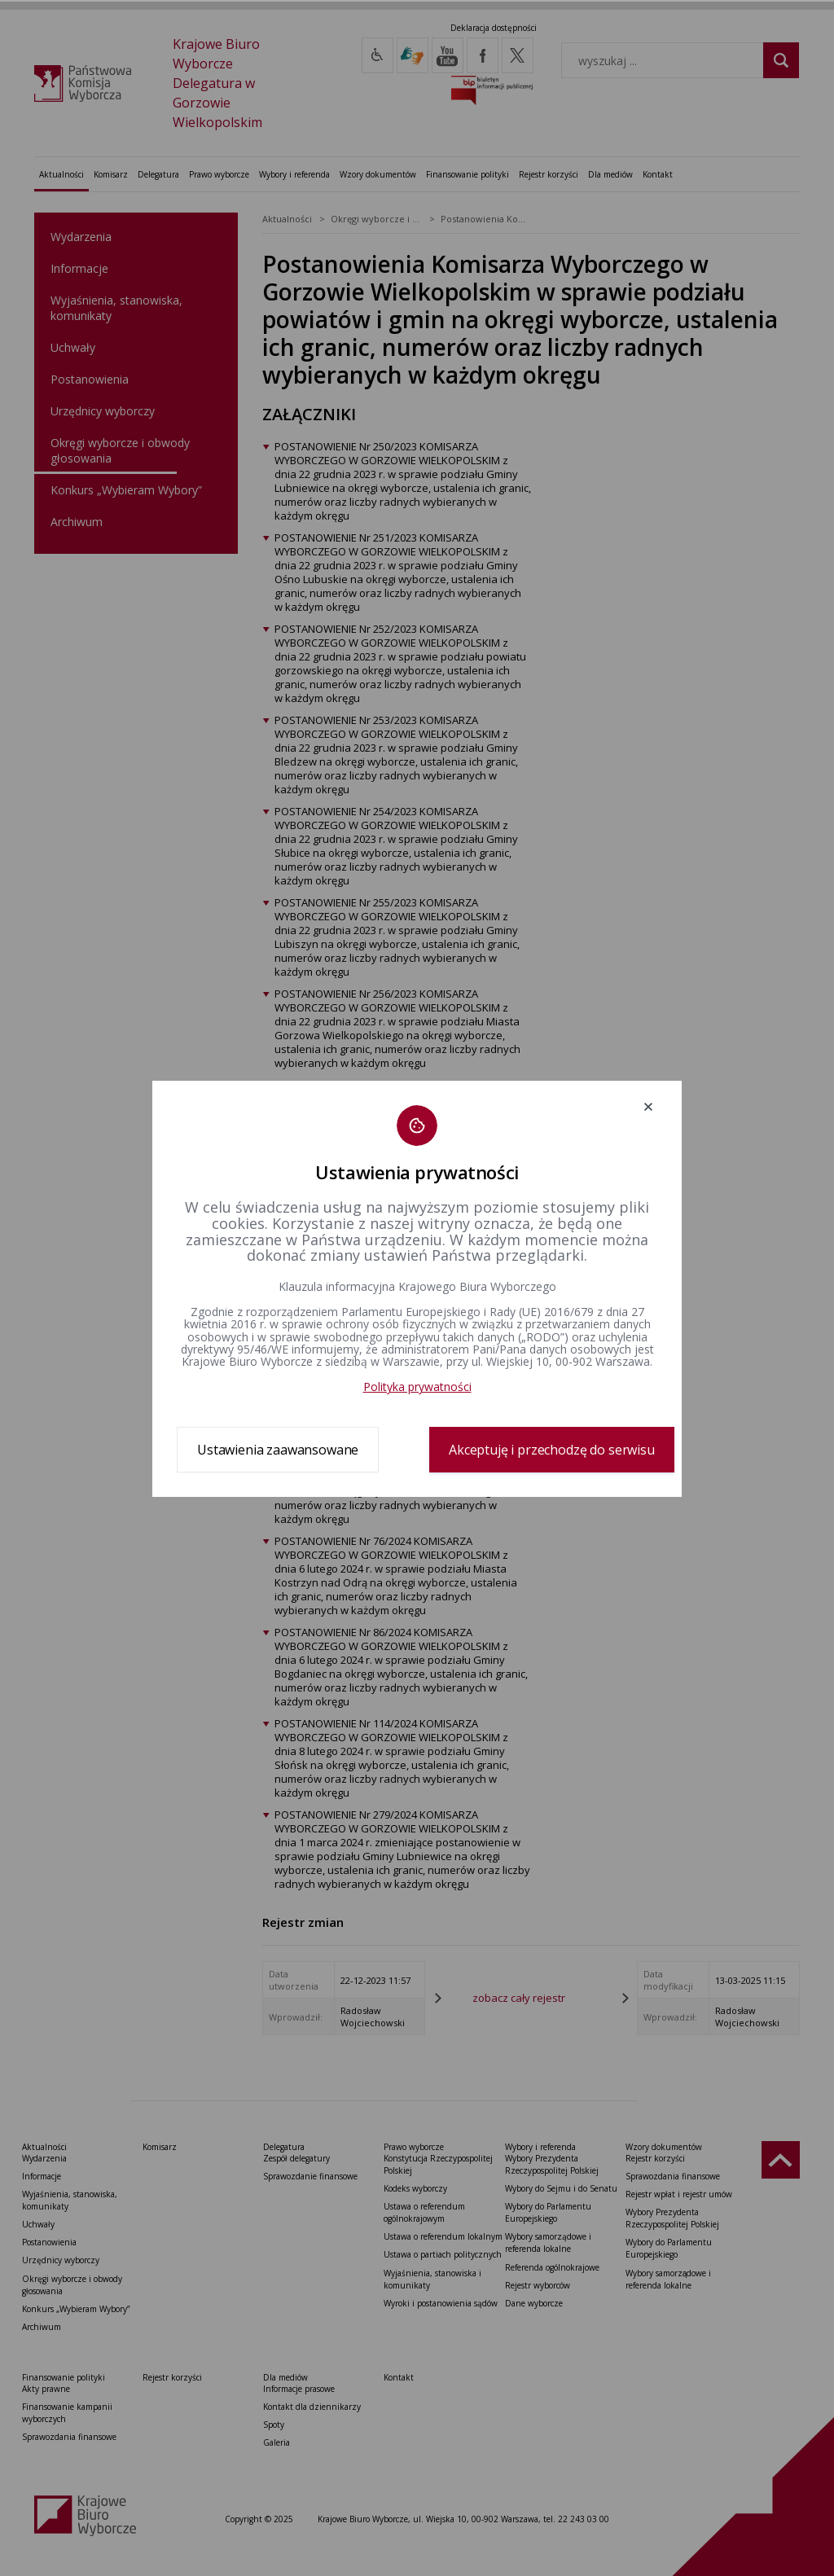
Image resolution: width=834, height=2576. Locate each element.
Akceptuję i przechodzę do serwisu (552, 1450)
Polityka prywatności (417, 1386)
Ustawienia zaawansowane (277, 1450)
